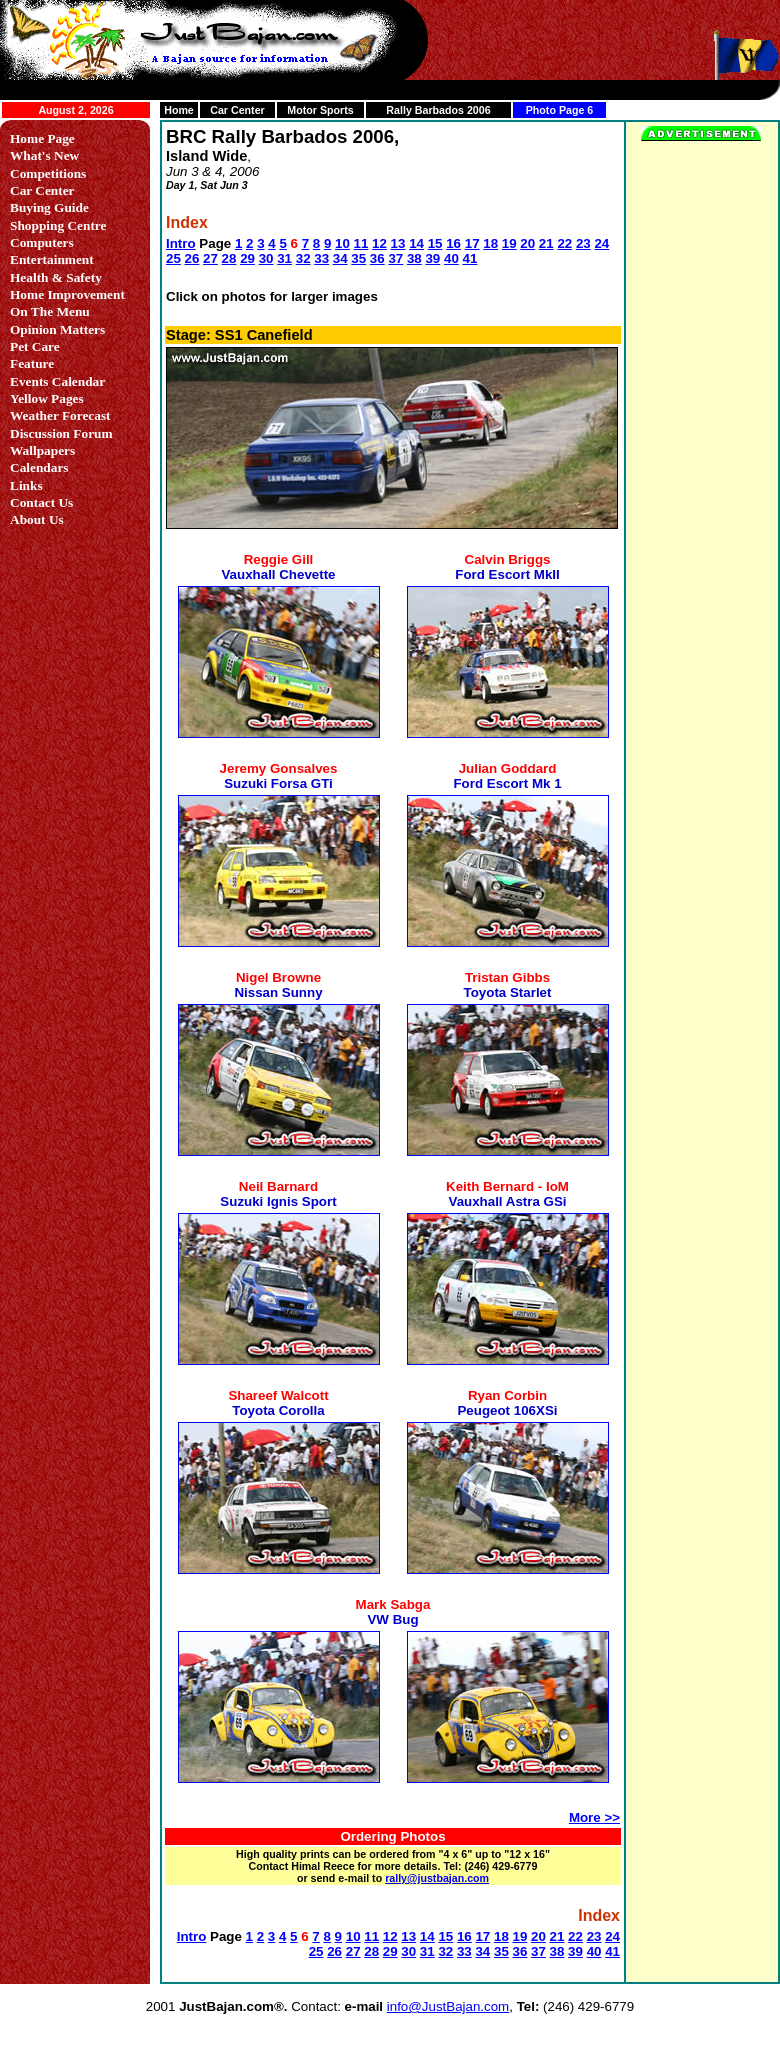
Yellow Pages (47, 398)
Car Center (237, 110)
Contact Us (41, 502)
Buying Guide (49, 207)
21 (546, 243)
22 (564, 243)
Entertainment (52, 259)
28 (229, 258)
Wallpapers (42, 450)
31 (284, 258)
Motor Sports (320, 110)
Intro (181, 243)
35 (358, 258)
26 (192, 258)
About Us (37, 519)
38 (414, 258)
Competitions (48, 173)
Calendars (39, 467)
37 (395, 258)
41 (470, 258)
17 (472, 243)
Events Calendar (57, 381)
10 (342, 243)
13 (398, 243)
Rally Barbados (425, 110)
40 (451, 258)
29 (247, 258)
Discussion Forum (61, 433)
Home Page (42, 138)
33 (321, 258)
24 (601, 243)
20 (527, 243)
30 (266, 258)
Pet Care (35, 346)
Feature (32, 363)
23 (583, 243)
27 (210, 258)
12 (379, 243)
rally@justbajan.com (437, 1878)
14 (416, 243)
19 (509, 243)
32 (303, 258)
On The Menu (50, 311)
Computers (42, 242)
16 (453, 243)
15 (435, 243)
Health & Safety (56, 277)
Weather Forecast (60, 415)
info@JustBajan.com (448, 2006)
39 (432, 258)
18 (490, 243)
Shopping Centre (58, 225)
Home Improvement (67, 294)
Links (26, 485)
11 (361, 243)
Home (179, 110)
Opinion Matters (57, 329)
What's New (44, 155)
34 (340, 258)
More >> (594, 1817)
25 (173, 258)
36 (377, 258)
